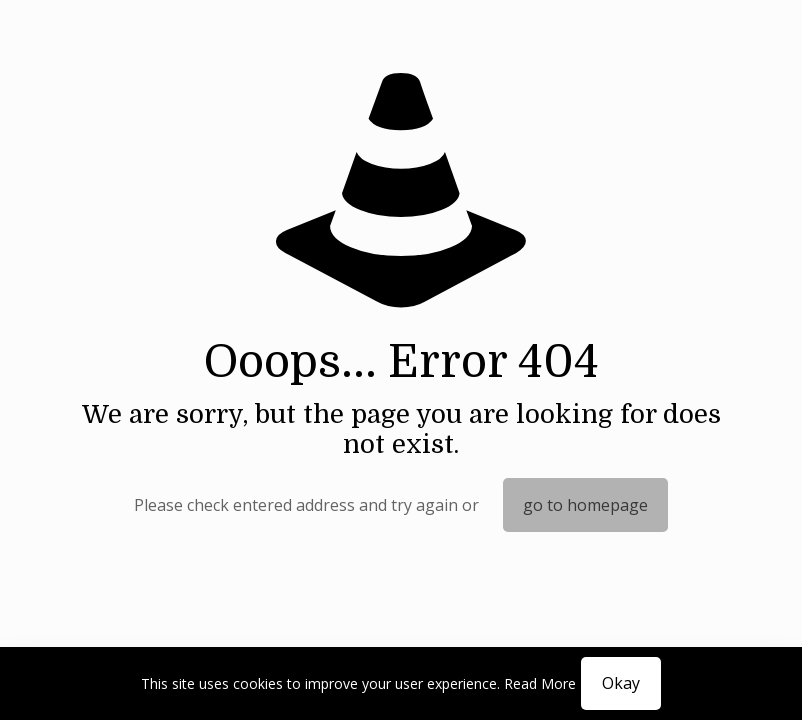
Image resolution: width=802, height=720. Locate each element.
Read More (540, 683)
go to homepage (585, 505)
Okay (621, 683)
